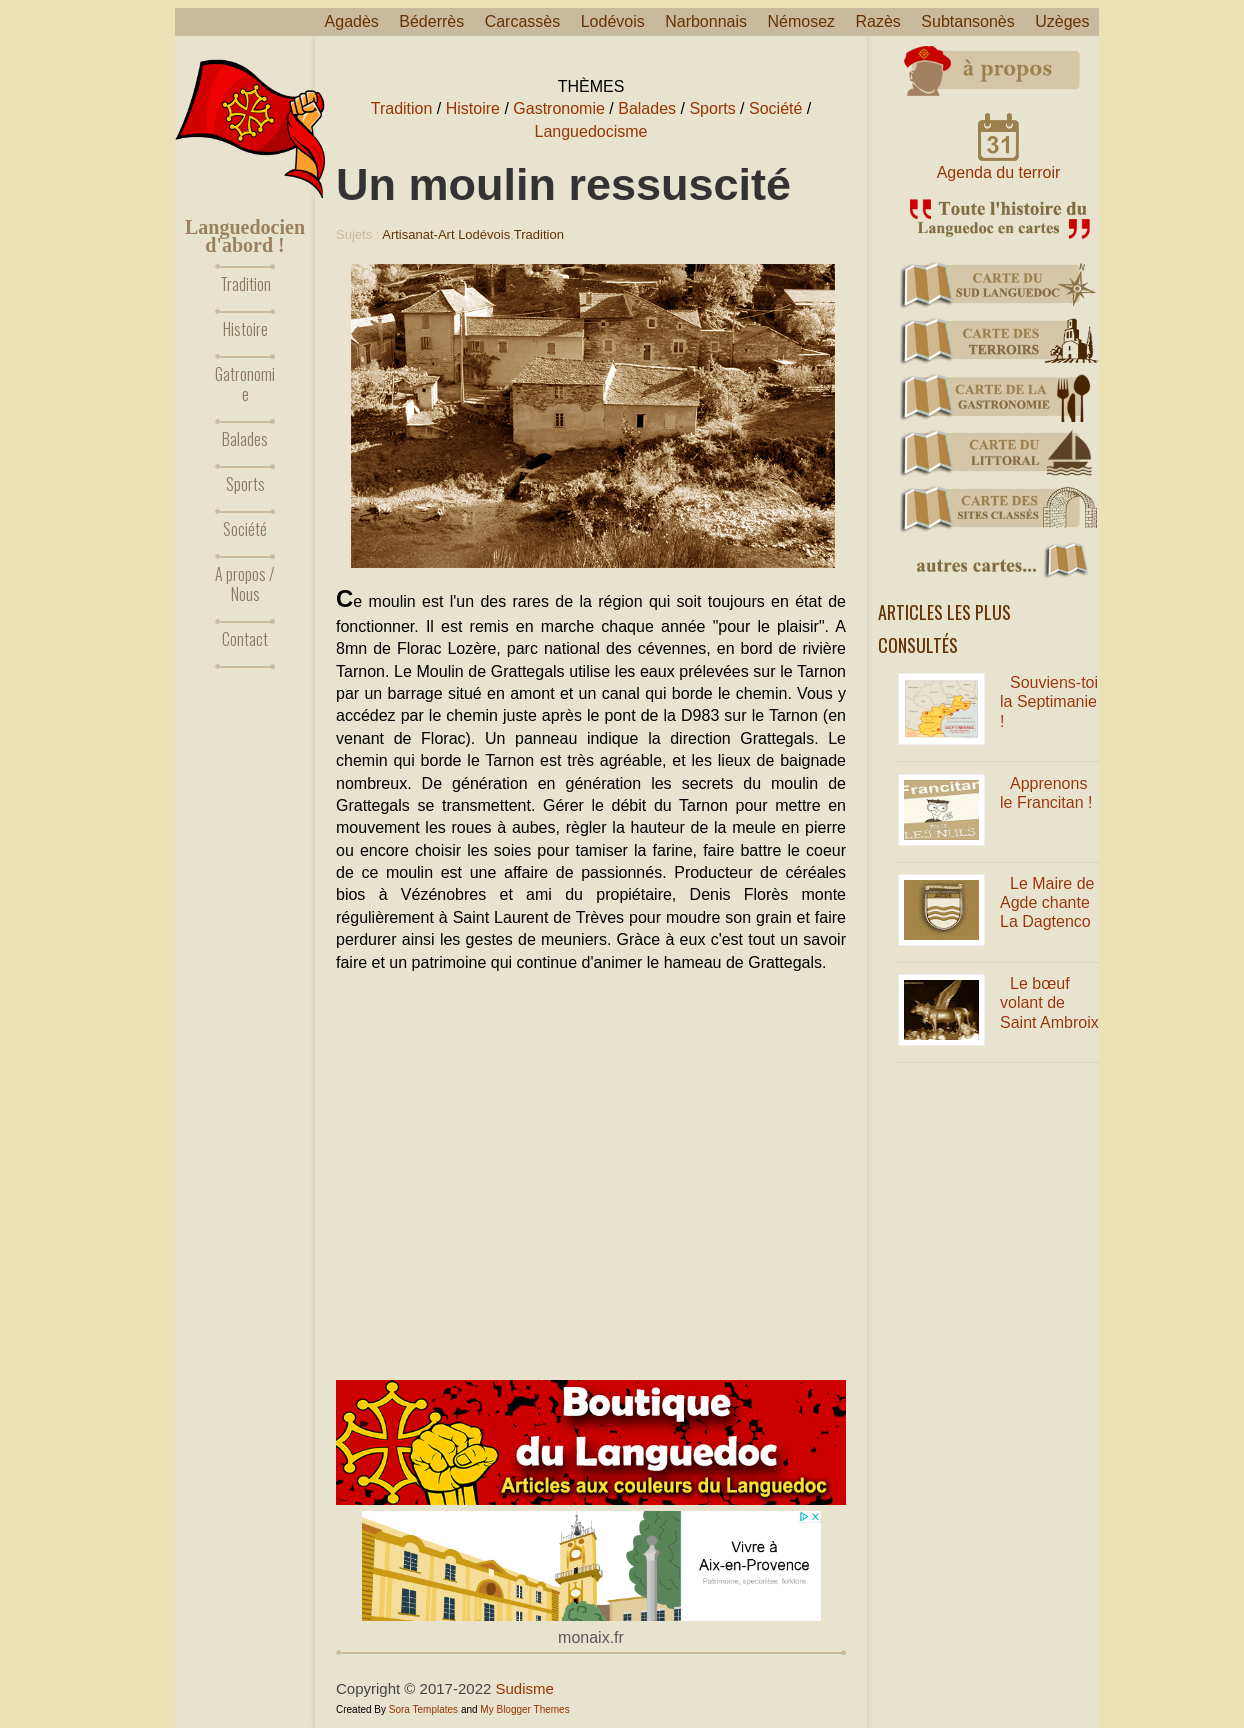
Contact (245, 639)
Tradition (245, 284)
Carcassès (523, 21)
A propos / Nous (245, 584)
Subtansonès (967, 21)
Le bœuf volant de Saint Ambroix (1049, 1002)
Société (245, 529)
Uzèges (1062, 21)
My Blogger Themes (524, 1709)
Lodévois (613, 21)
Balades (245, 439)
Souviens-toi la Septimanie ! (1049, 701)
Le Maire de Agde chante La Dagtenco (1047, 902)
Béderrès (431, 21)
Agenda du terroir (999, 172)
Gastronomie (559, 108)
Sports (245, 484)
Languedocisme (591, 131)
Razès (878, 21)
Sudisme (525, 1688)
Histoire (245, 329)
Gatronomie (245, 384)
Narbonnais (706, 21)
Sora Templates (423, 1709)
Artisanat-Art (418, 234)
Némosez (801, 21)
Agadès (352, 21)
